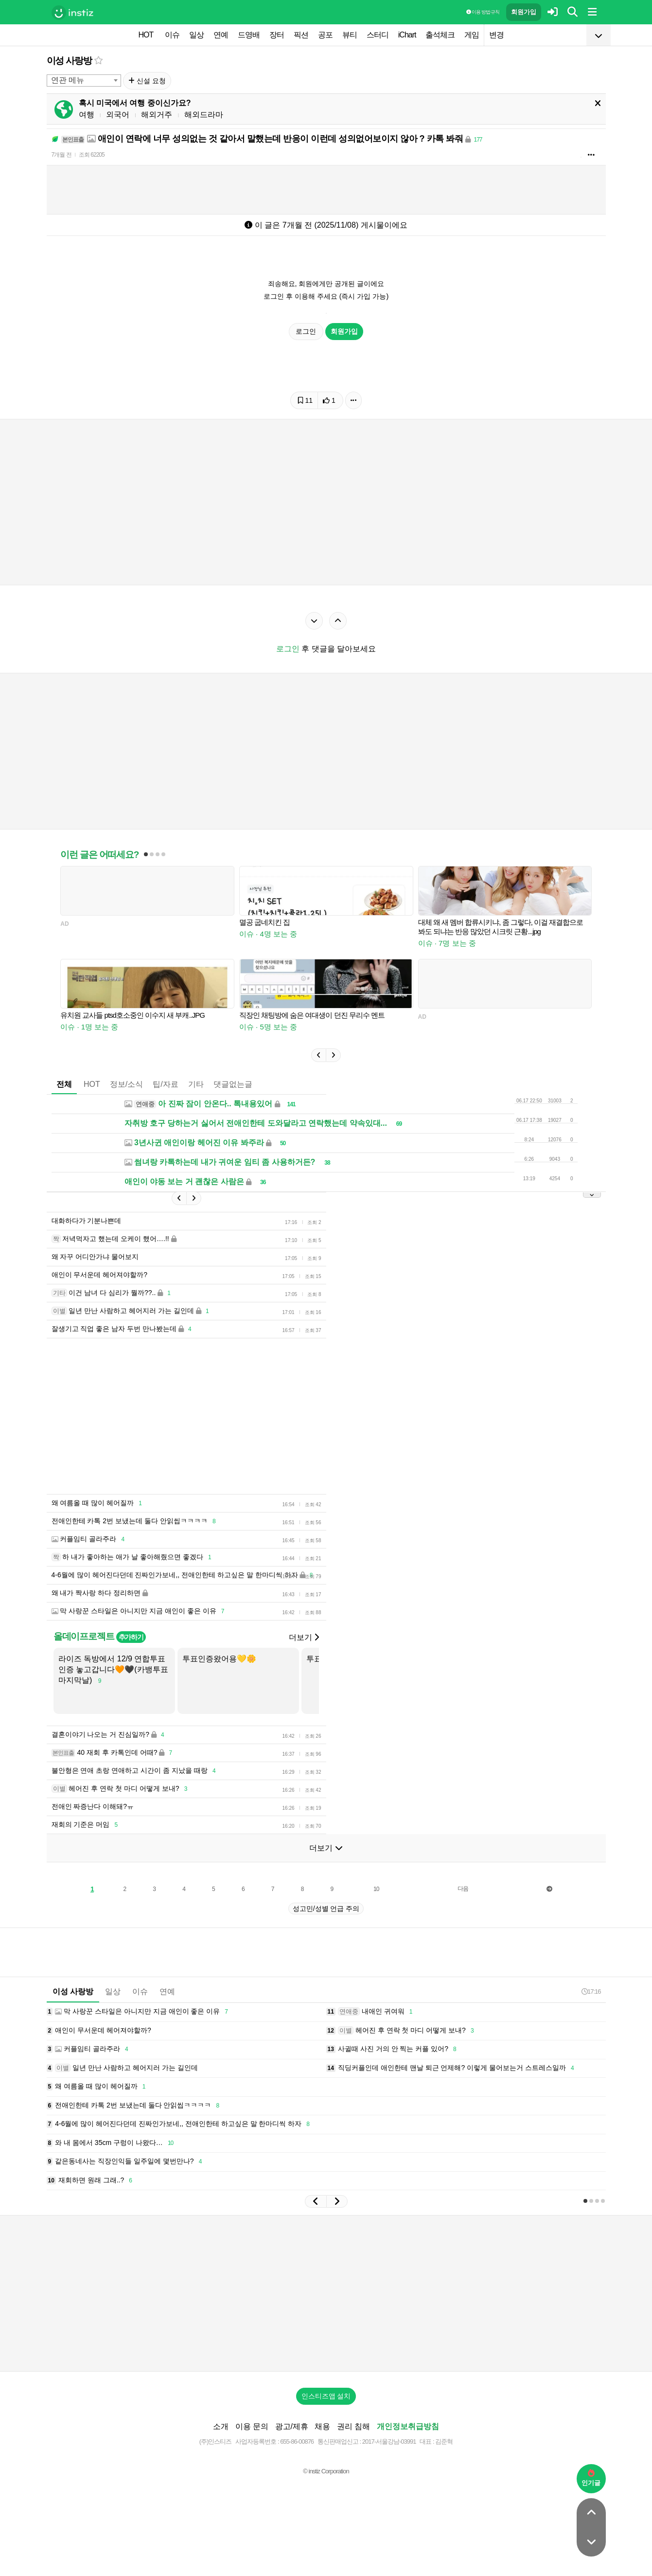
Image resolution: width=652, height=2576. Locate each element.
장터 (276, 35)
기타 (196, 1084)
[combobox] (84, 80)
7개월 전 (61, 154)
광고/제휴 (291, 2426)
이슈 (172, 35)
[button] (318, 1055)
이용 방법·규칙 (482, 12)
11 (305, 400)
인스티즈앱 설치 (326, 2396)
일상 (196, 35)
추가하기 (131, 1637)
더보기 (304, 1637)
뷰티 (349, 35)
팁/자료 (165, 1084)
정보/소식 (126, 1084)
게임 (471, 35)
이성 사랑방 (69, 60)
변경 (496, 35)
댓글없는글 (232, 1084)
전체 (64, 1084)
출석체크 (440, 35)
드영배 (249, 35)
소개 (221, 2426)
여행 (86, 114)
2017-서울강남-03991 (389, 2441)
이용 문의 (251, 2426)
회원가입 (523, 12)
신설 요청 (147, 81)
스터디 (377, 35)
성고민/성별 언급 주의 (326, 1908)
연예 (220, 35)
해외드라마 (203, 114)
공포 (325, 35)
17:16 (591, 1991)
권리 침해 (353, 2426)
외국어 (117, 114)
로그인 (306, 331)
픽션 (301, 35)
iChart (407, 35)
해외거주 (156, 114)
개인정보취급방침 (408, 2426)
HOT (146, 35)
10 (376, 1889)
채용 (322, 2426)
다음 (463, 1888)
